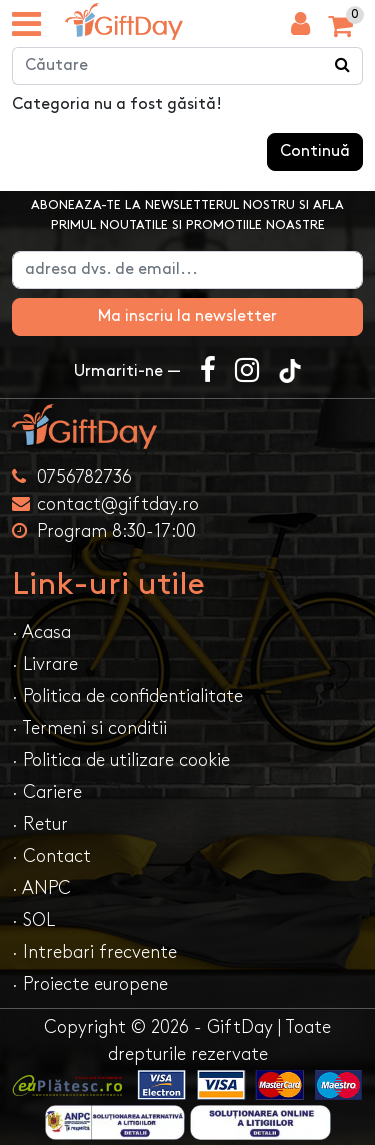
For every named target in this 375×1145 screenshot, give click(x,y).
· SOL (33, 920)
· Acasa (41, 632)
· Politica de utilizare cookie (121, 760)
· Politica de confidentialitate (127, 696)
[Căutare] (343, 66)
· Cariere (47, 792)
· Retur (40, 824)
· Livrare (45, 664)
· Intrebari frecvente (94, 952)
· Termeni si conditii (89, 728)
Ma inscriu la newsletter (187, 316)
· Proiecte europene (90, 984)
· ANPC (41, 888)
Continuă (315, 151)
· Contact (51, 856)
